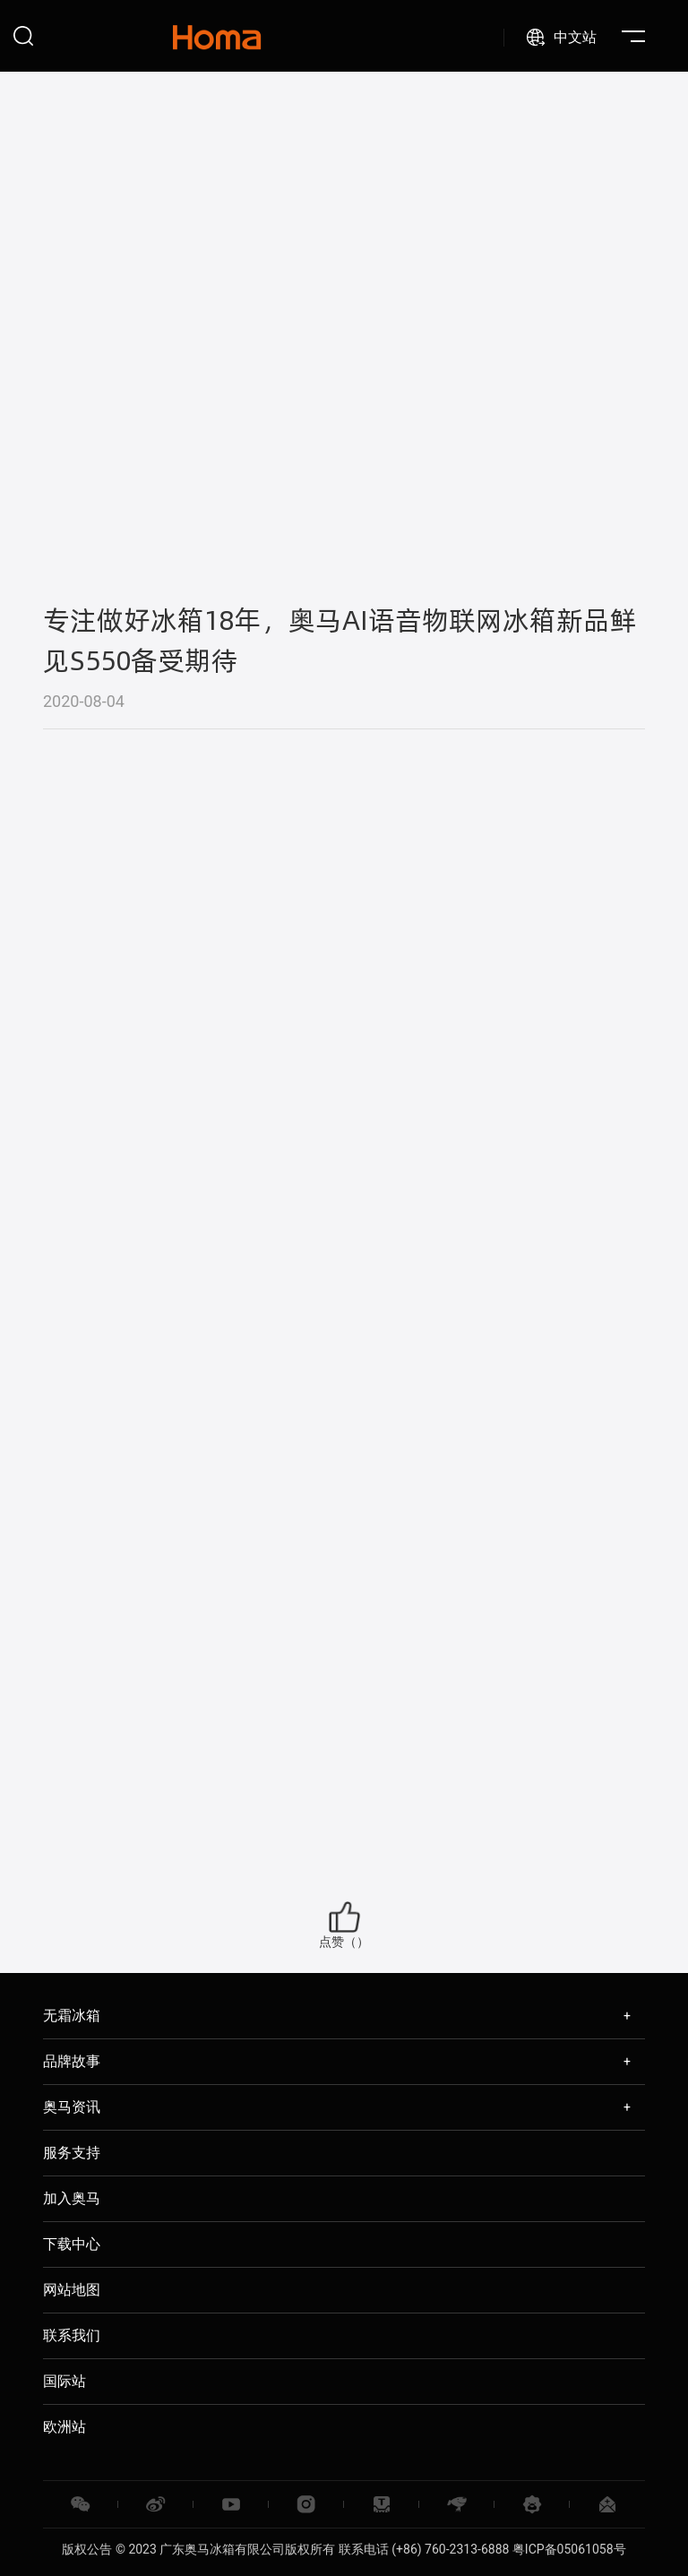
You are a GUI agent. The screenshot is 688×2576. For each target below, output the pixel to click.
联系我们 (71, 2335)
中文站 (575, 37)
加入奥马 (71, 2198)
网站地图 (71, 2289)
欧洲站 (64, 2426)
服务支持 (71, 2152)
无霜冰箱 (71, 2015)
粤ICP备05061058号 (569, 2549)
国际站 (64, 2381)
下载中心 (71, 2244)
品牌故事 (71, 2061)
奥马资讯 (71, 2106)
